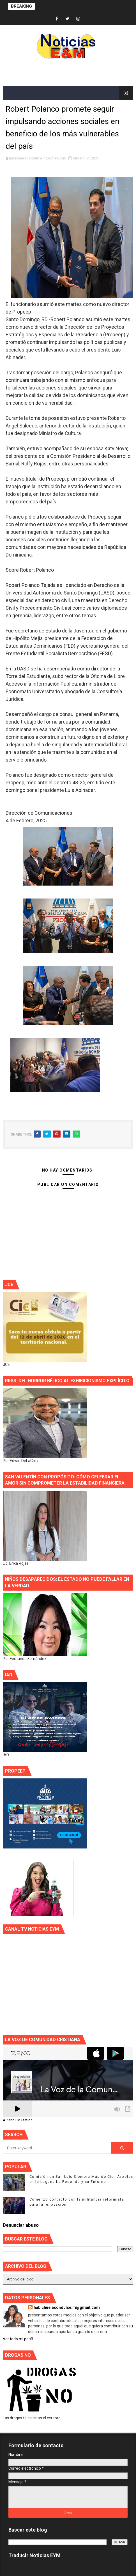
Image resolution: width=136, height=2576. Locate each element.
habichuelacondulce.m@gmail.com (67, 2307)
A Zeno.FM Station (18, 2120)
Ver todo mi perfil (18, 2339)
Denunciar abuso (21, 2225)
